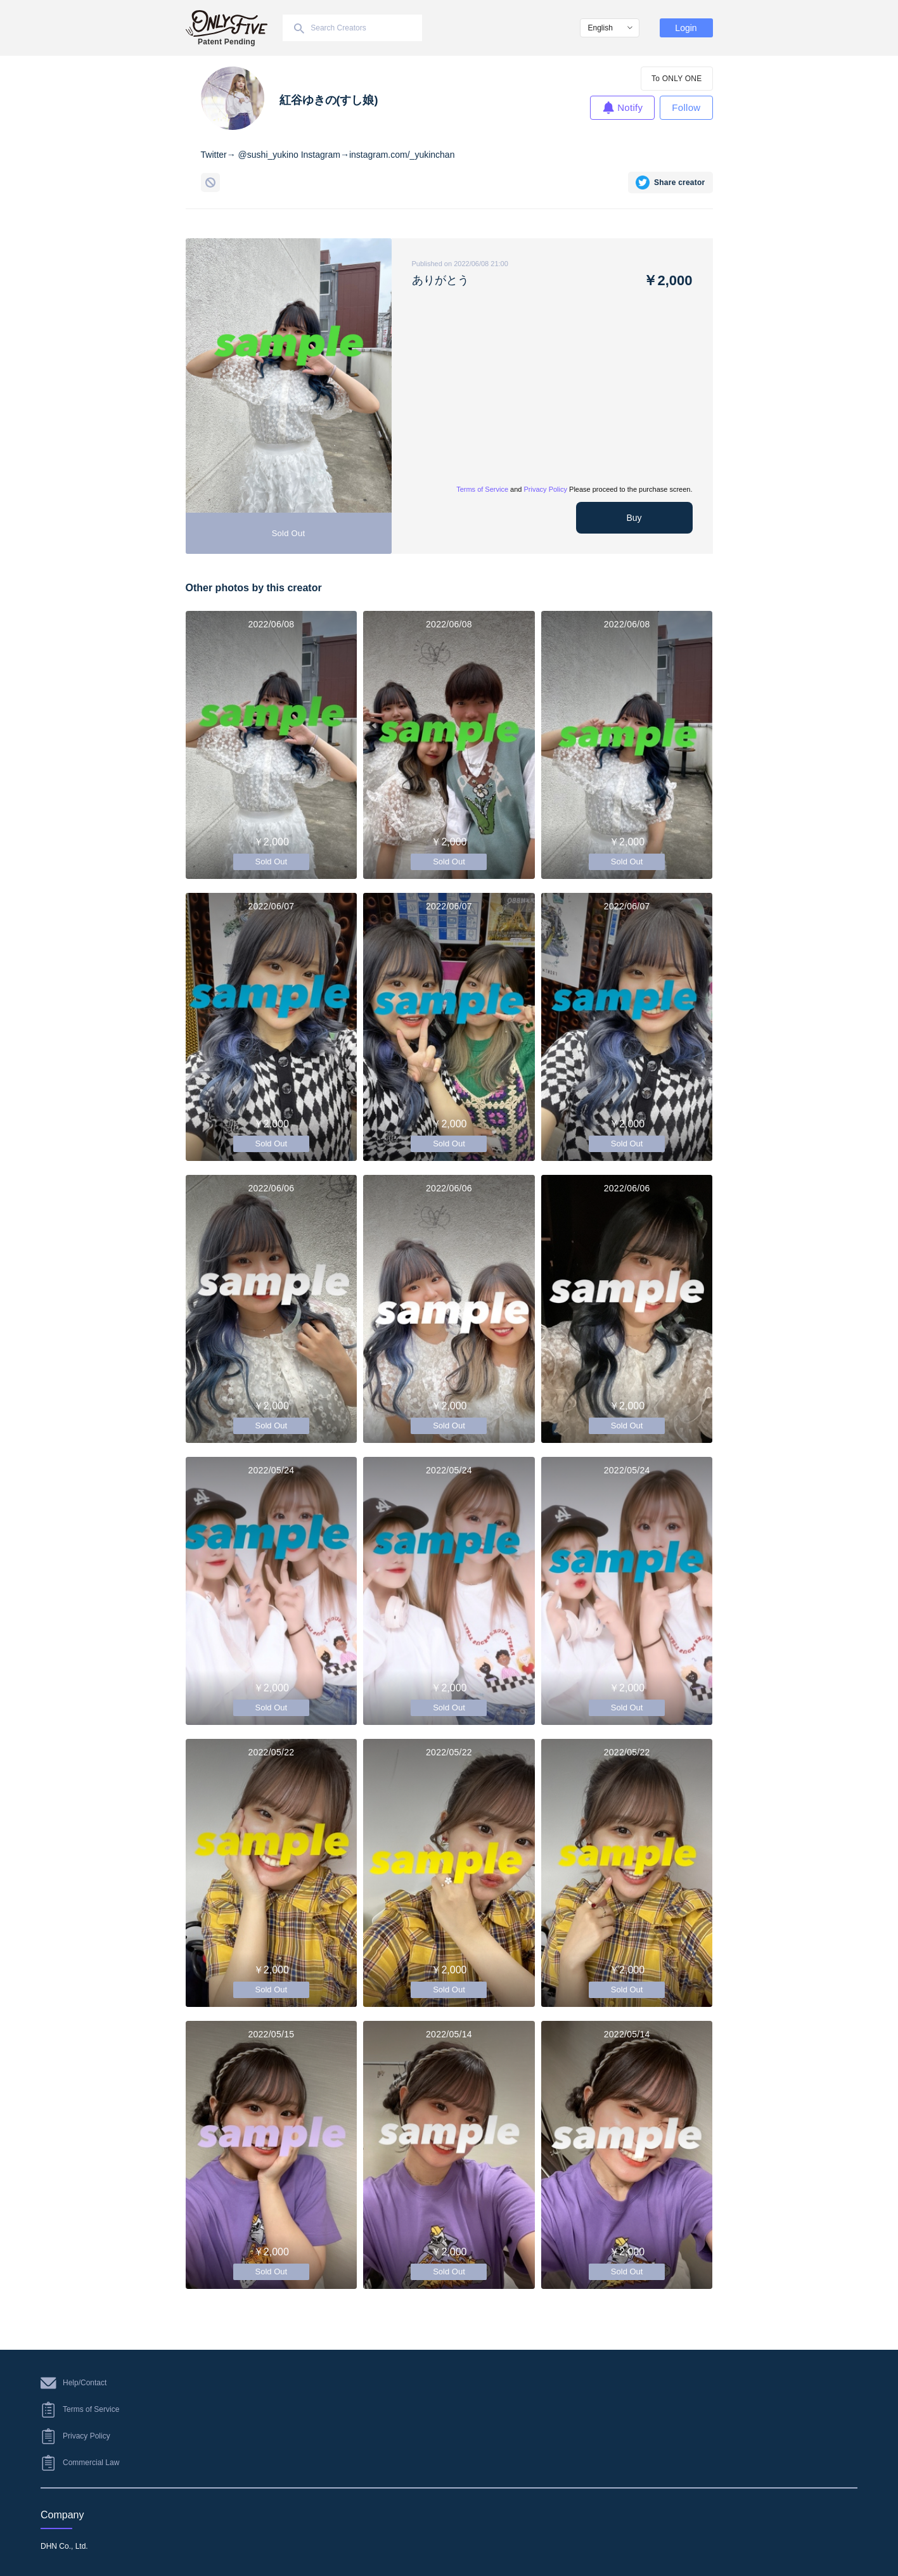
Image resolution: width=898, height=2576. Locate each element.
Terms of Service (482, 489)
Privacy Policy (545, 489)
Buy (633, 518)
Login (685, 28)
